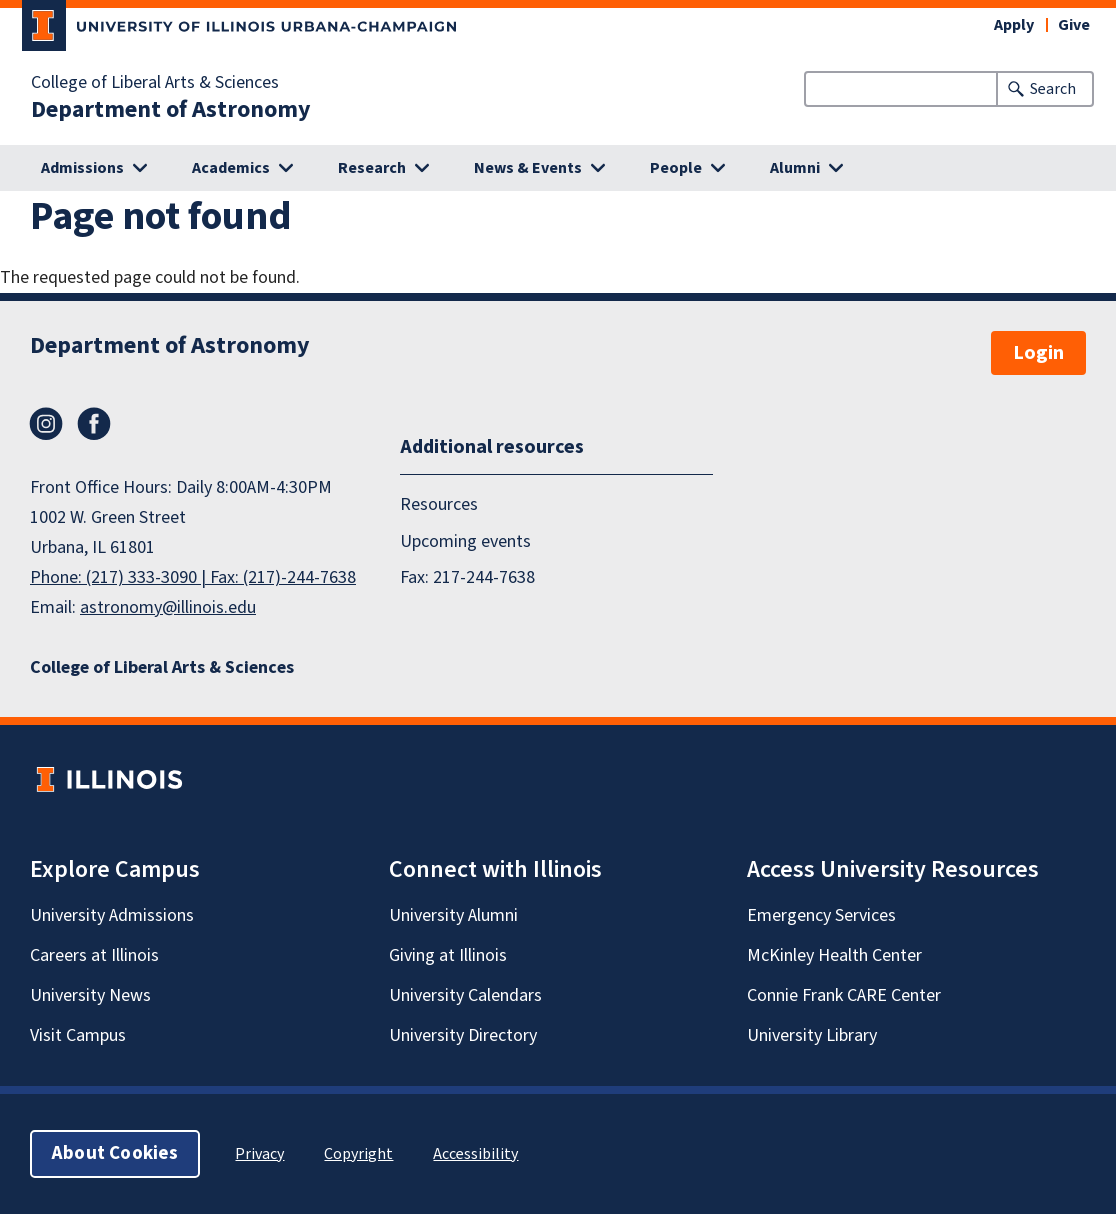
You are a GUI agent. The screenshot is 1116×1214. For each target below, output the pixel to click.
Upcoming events (465, 541)
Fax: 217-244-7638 (467, 577)
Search (1053, 89)
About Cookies (115, 1153)
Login (1038, 353)
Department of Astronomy (171, 110)
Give (1074, 25)
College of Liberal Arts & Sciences (155, 83)
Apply (1014, 25)
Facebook (94, 424)
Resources (439, 504)
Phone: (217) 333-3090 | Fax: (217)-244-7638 (193, 577)
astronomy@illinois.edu (168, 607)
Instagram (46, 424)
